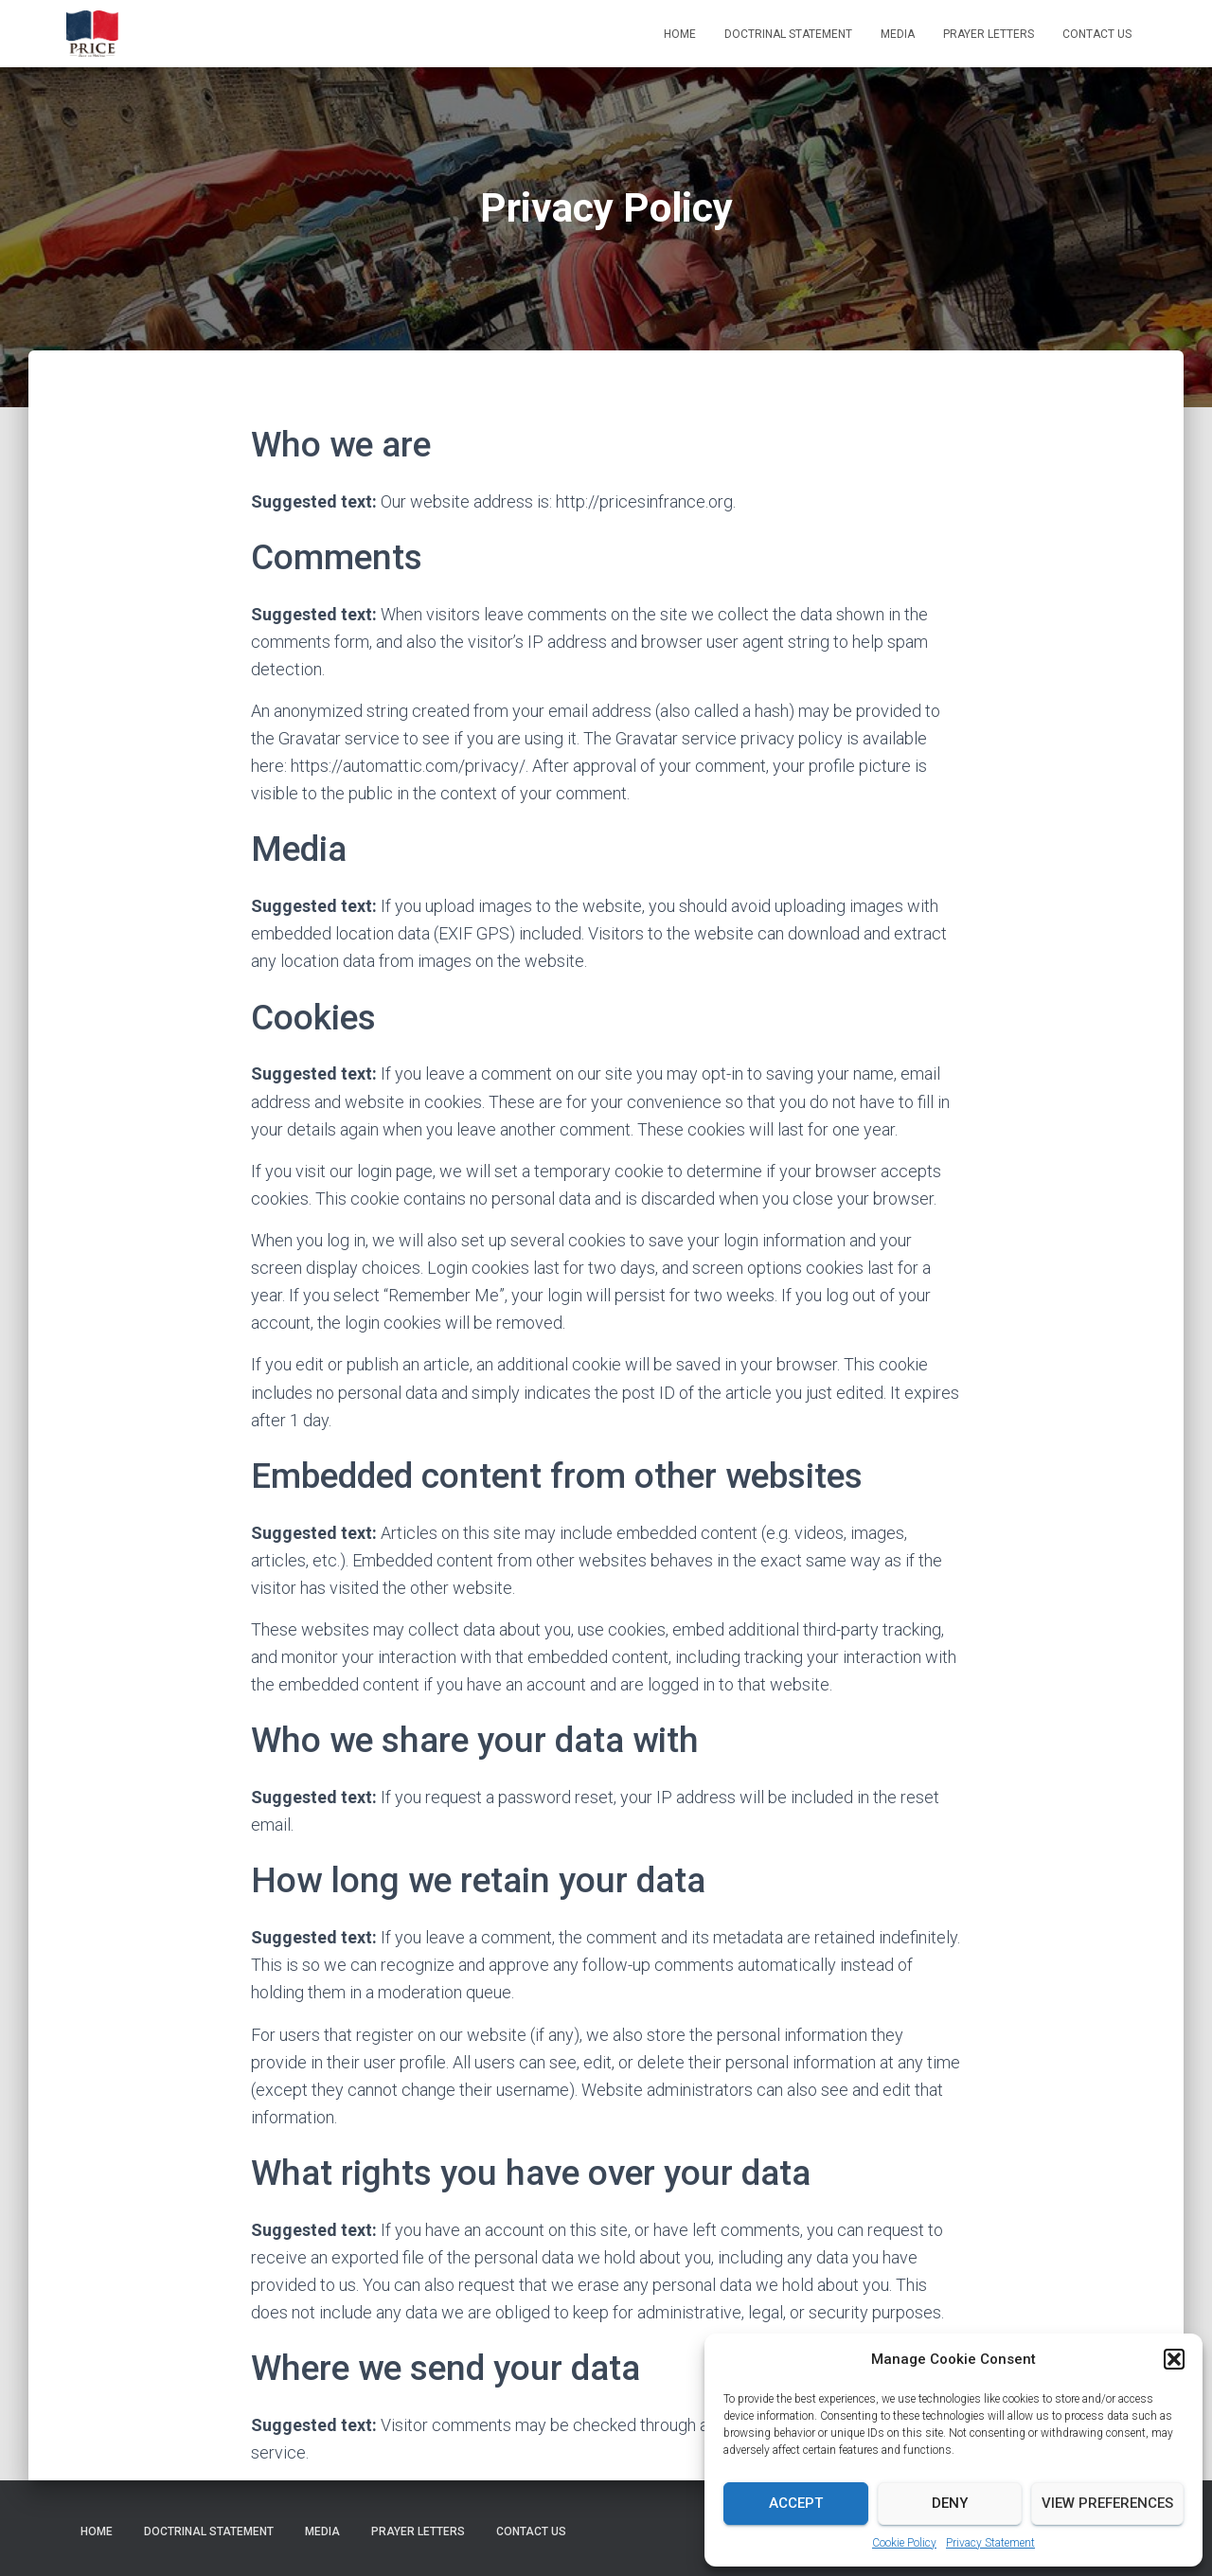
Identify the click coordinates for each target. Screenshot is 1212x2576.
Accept (796, 2503)
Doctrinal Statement (788, 34)
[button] (1174, 2359)
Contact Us (1097, 34)
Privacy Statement (990, 2542)
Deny (950, 2503)
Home (680, 34)
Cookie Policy (904, 2542)
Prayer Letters (988, 34)
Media (898, 34)
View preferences (1107, 2503)
